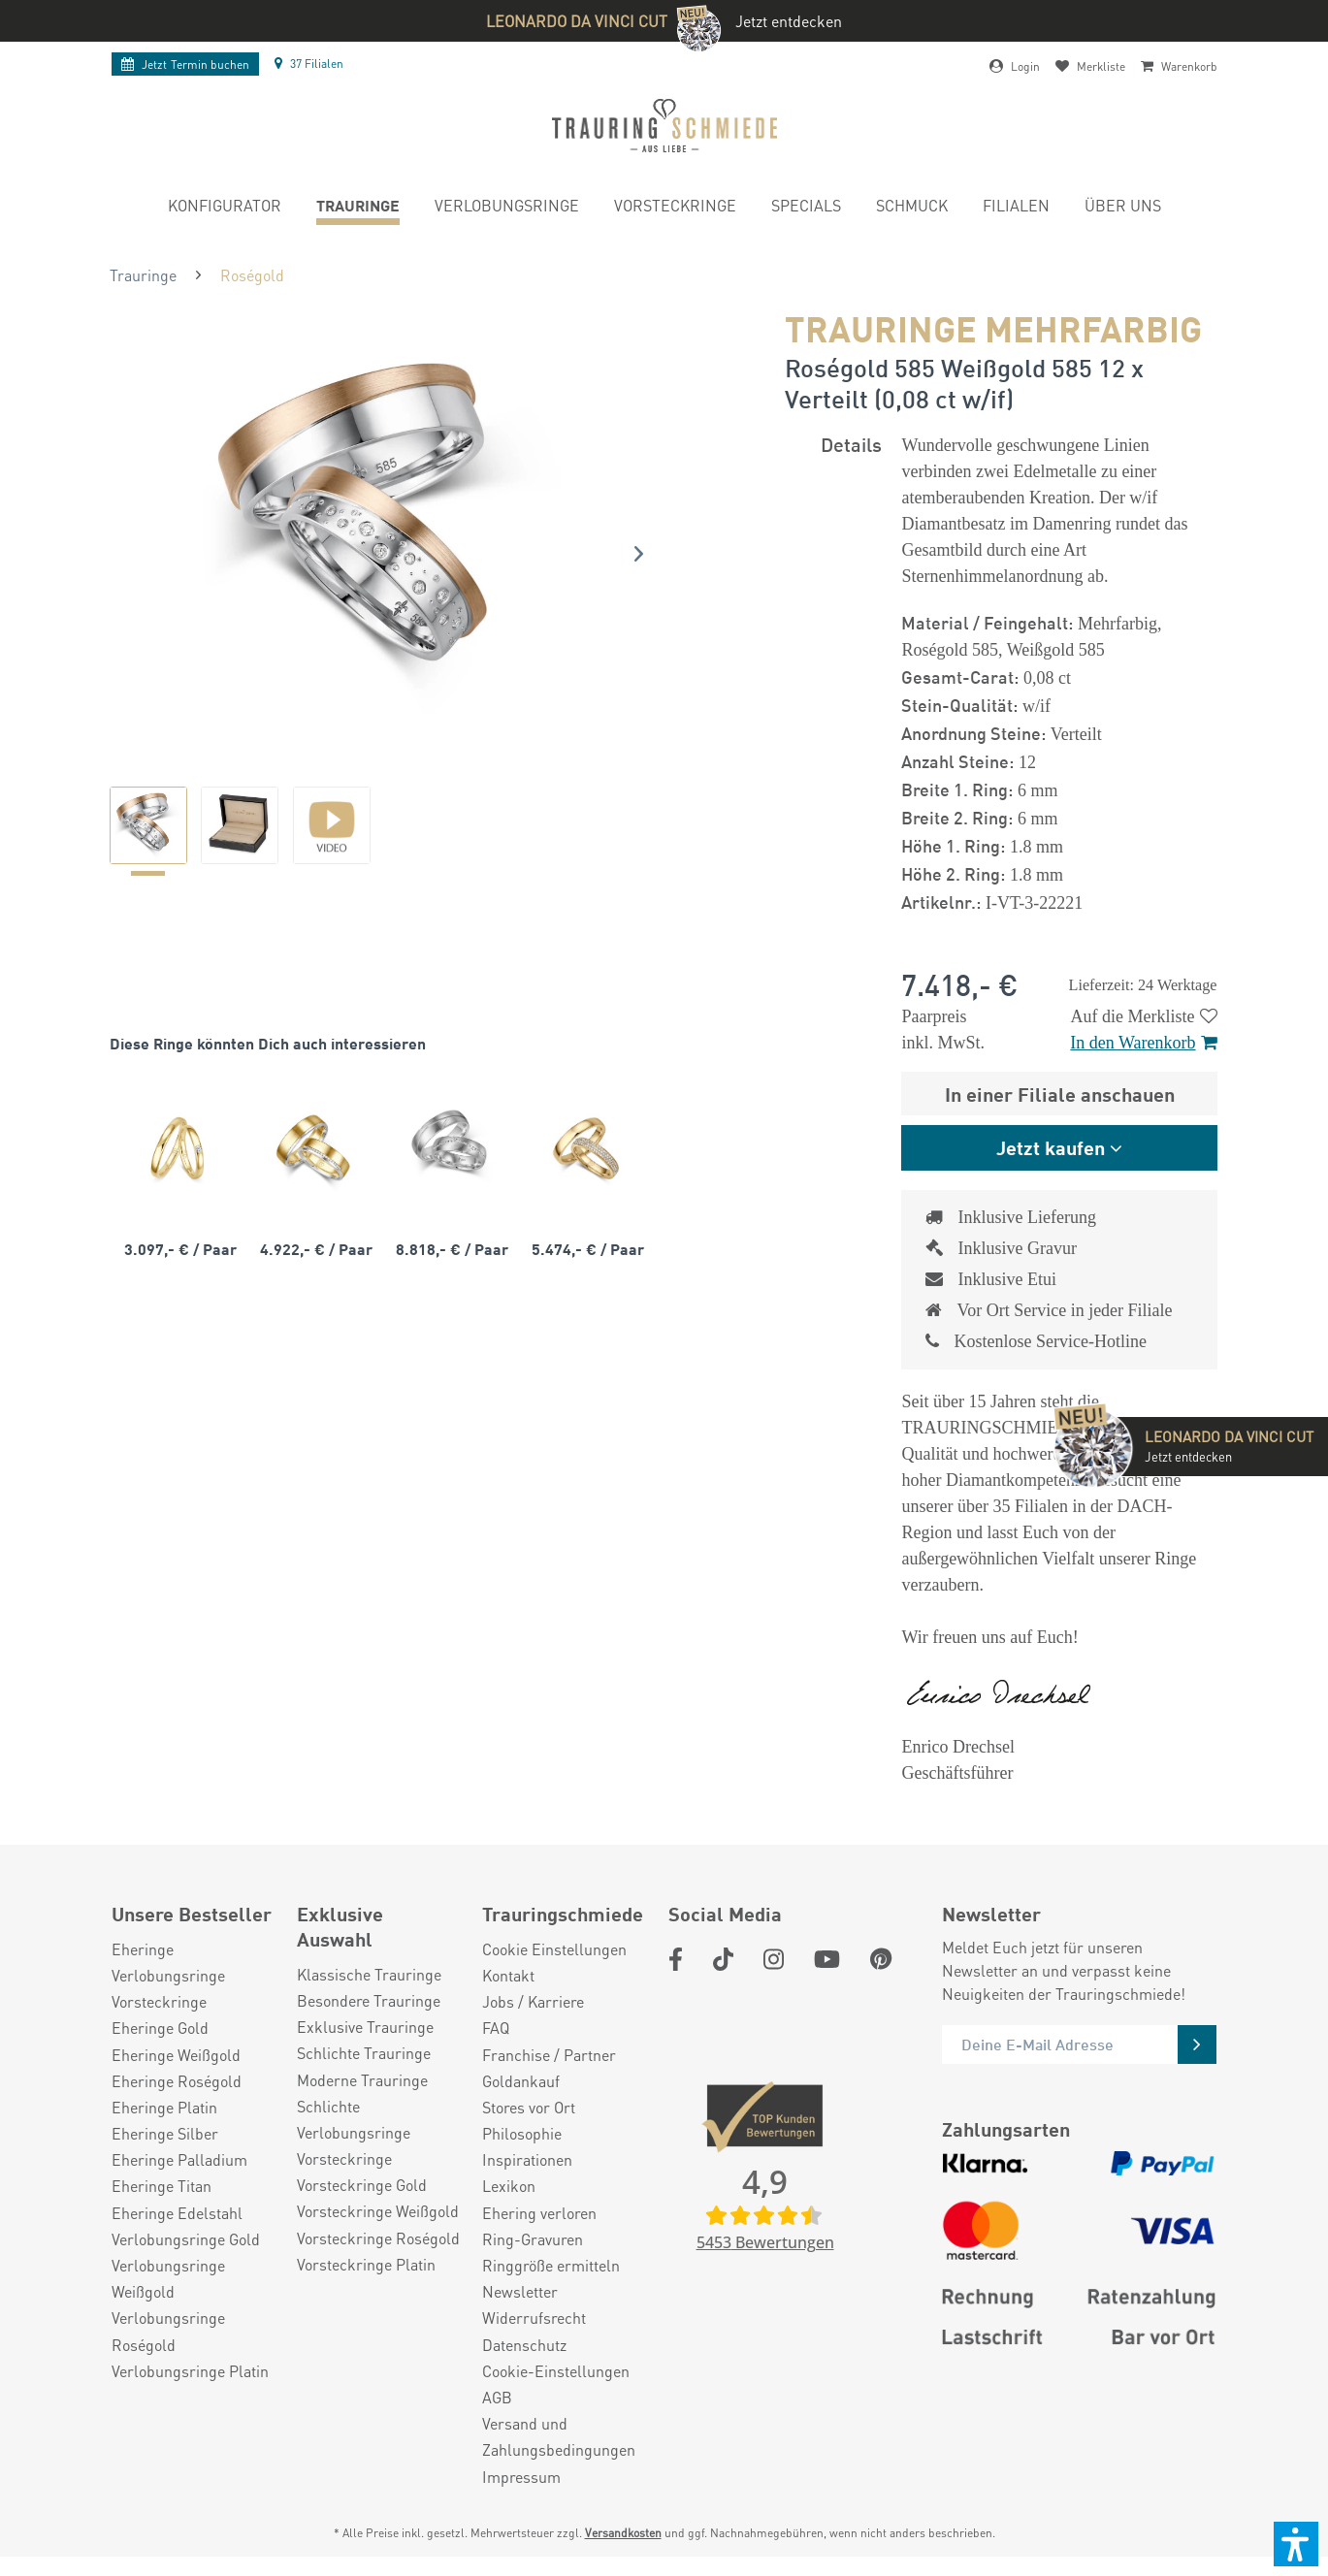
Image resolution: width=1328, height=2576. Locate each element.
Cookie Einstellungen (554, 1949)
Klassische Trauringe (369, 1974)
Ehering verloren (539, 2213)
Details (851, 444)
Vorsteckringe (159, 2001)
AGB (497, 2397)
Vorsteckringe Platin (366, 2264)
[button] (1296, 2544)
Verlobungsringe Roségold (168, 2330)
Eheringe (143, 1949)
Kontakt (508, 1975)
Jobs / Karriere (533, 2001)
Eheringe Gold (160, 2027)
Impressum (521, 2476)
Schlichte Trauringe (364, 2053)
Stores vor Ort (528, 2107)
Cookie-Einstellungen (556, 2371)
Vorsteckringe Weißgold (378, 2211)
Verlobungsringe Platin (190, 2371)
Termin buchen (185, 64)
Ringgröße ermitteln (551, 2265)
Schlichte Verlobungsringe (353, 2119)
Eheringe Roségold (177, 2081)
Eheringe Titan (161, 2185)
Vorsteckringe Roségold (378, 2238)
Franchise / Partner (549, 2055)
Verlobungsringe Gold (186, 2239)
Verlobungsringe (168, 1975)
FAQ (495, 2027)
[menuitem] (224, 208)
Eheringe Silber (165, 2133)
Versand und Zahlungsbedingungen (558, 2436)
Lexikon (508, 2185)
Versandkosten (623, 2533)
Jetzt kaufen (1050, 1147)
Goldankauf (521, 2081)
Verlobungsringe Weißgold (168, 2278)
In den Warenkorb (1143, 1042)
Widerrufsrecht (534, 2317)
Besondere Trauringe (368, 2000)
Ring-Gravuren (532, 2239)
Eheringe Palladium (179, 2159)
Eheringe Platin (164, 2107)
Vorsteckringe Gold (362, 2184)
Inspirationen (527, 2159)
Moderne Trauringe (362, 2080)
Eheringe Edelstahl (177, 2213)
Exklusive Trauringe (365, 2026)
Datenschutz (524, 2344)
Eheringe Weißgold (176, 2055)
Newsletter (520, 2291)
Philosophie (522, 2133)
